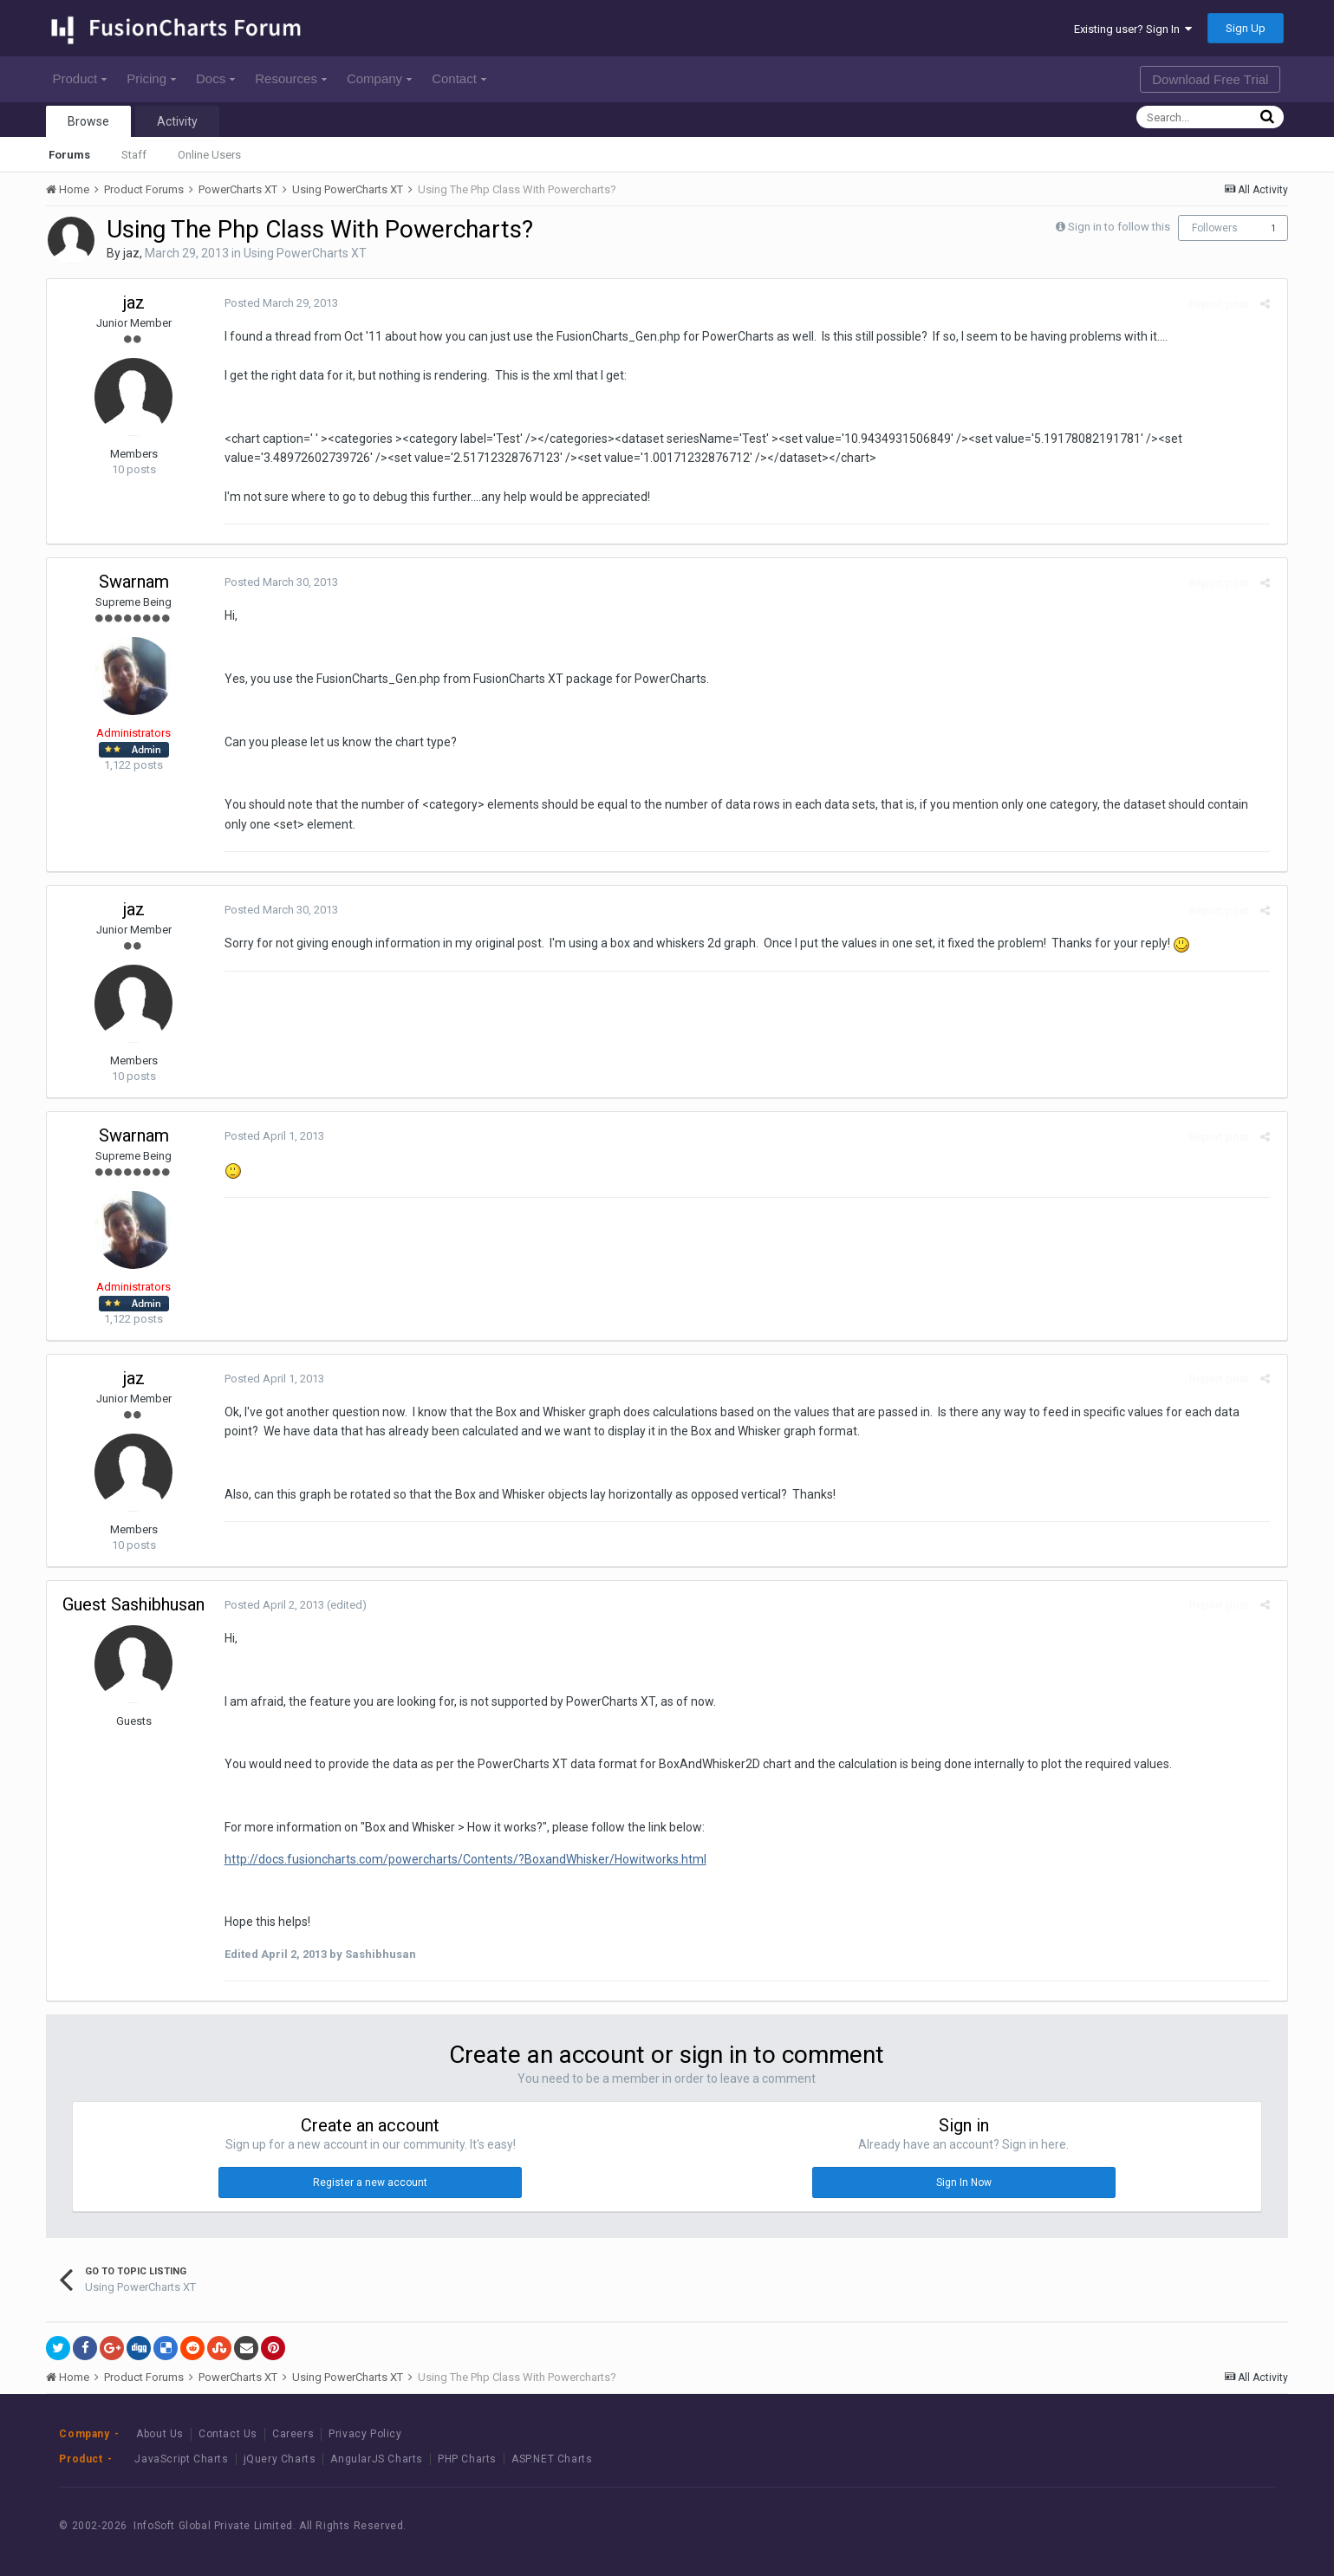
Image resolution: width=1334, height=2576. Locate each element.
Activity (177, 121)
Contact (459, 78)
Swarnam (134, 581)
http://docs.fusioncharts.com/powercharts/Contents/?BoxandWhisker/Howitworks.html (461, 1859)
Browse (88, 121)
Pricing (151, 78)
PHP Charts (467, 2459)
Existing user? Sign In (1133, 29)
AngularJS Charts (376, 2459)
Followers (1215, 228)
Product (79, 78)
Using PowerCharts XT (305, 253)
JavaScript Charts (181, 2459)
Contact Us (227, 2434)
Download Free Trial (1210, 79)
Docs (215, 78)
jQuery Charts (280, 2459)
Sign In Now (964, 2182)
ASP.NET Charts (551, 2459)
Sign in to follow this (1119, 226)
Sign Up (1246, 28)
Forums (69, 154)
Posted (277, 302)
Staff (133, 154)
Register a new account (370, 2182)
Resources (291, 78)
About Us (160, 2434)
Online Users (209, 154)
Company (379, 78)
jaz (131, 253)
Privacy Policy (365, 2434)
